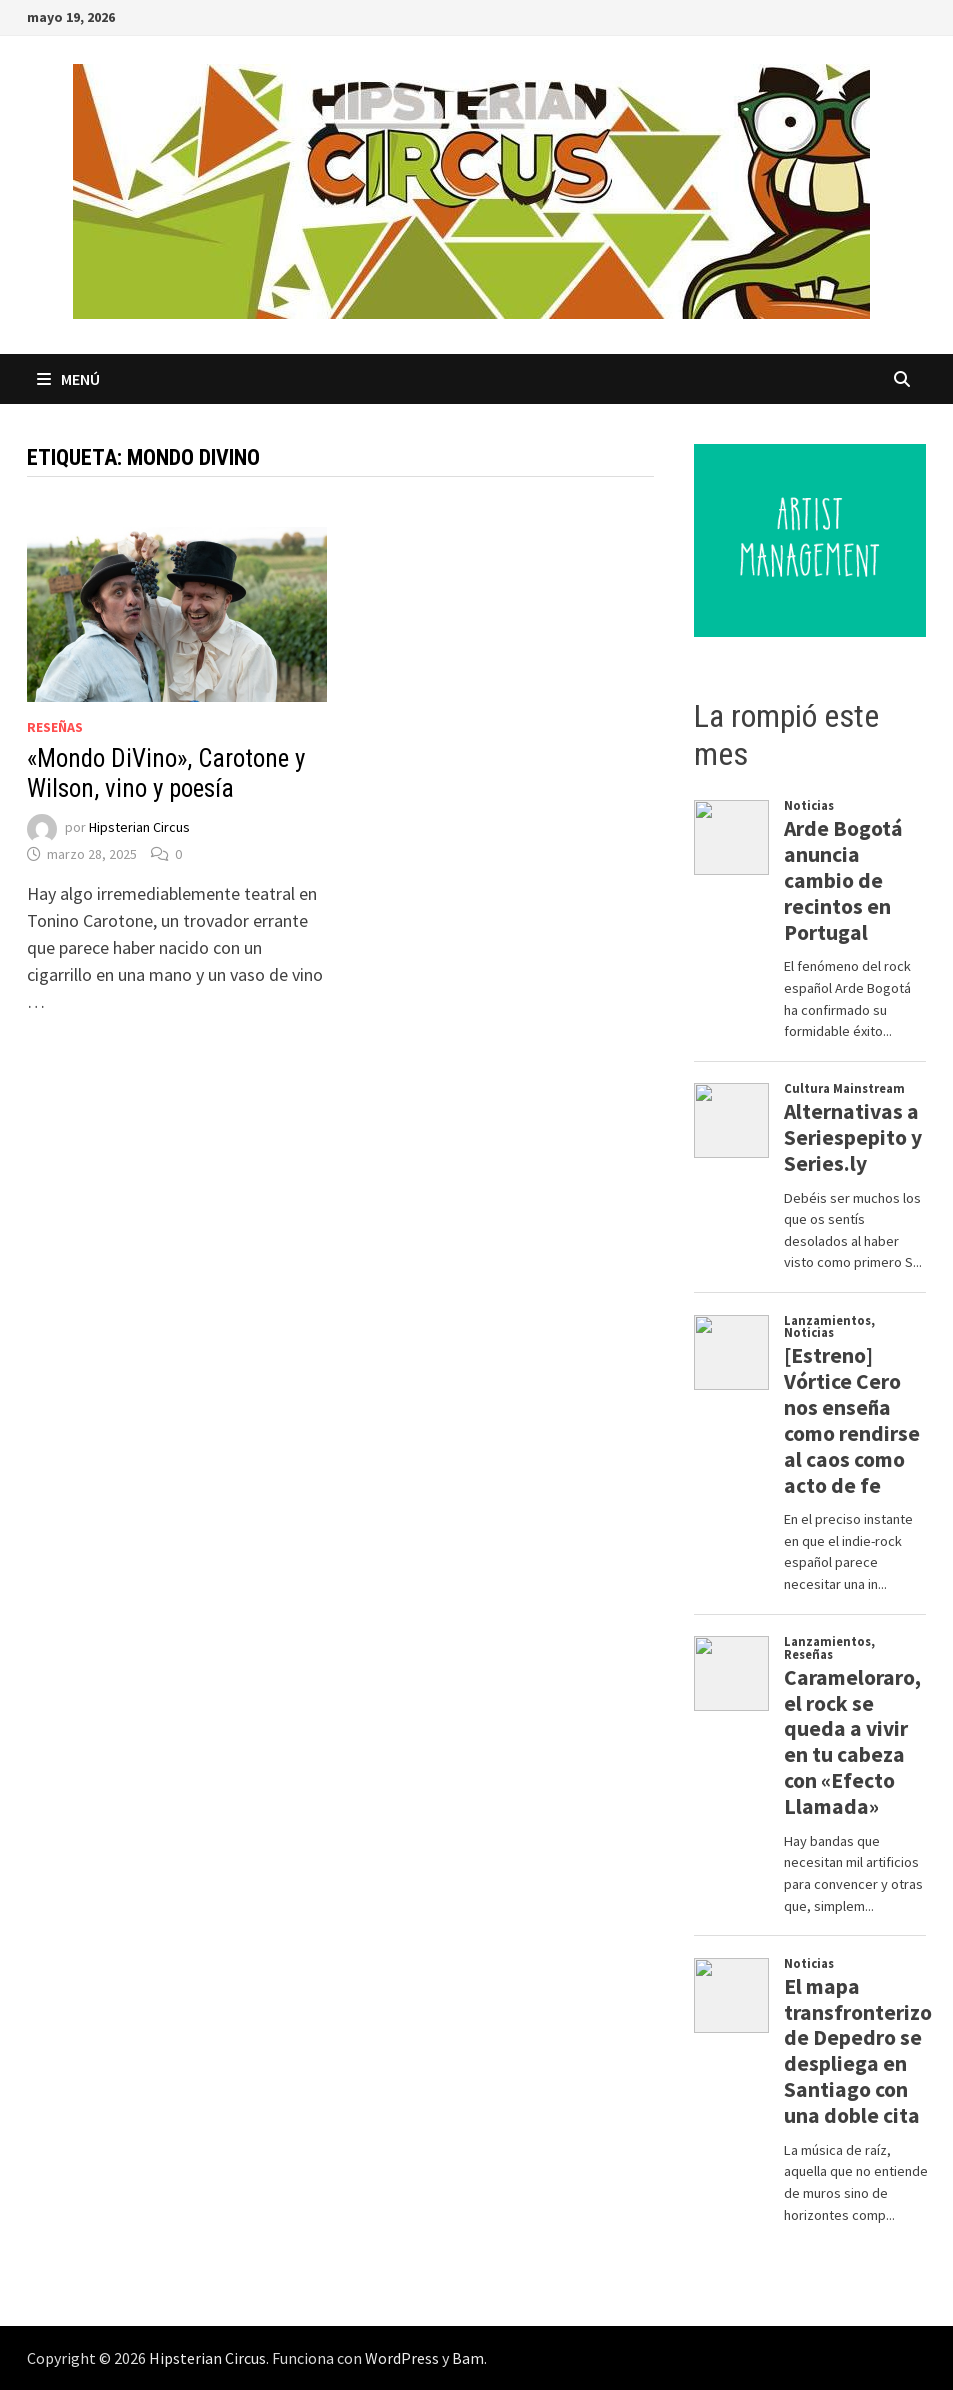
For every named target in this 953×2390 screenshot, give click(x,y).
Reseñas (55, 727)
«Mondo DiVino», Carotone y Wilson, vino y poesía (166, 773)
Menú (68, 379)
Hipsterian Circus (139, 827)
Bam (468, 2358)
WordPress (402, 2358)
